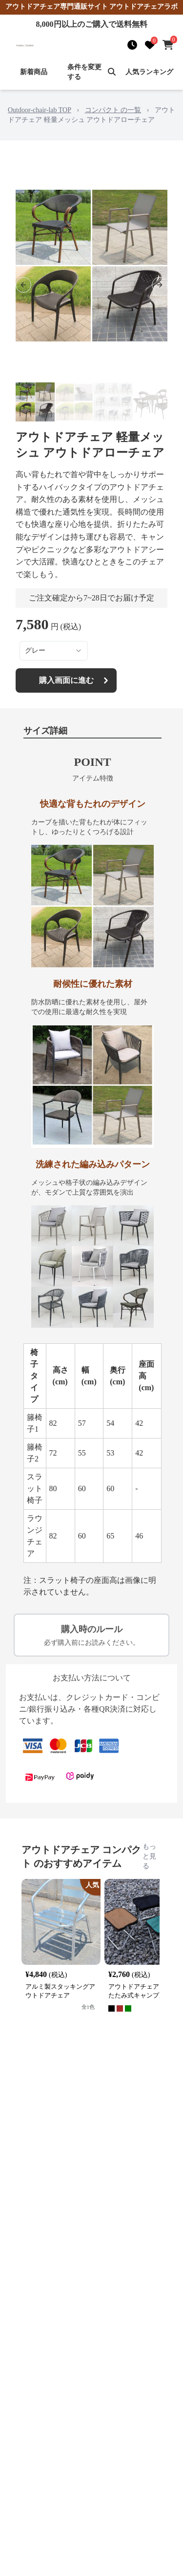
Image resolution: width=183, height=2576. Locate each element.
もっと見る (149, 1856)
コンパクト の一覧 (113, 110)
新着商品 (33, 72)
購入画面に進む (75, 680)
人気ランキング (149, 72)
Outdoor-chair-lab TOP (39, 110)
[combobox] (54, 650)
